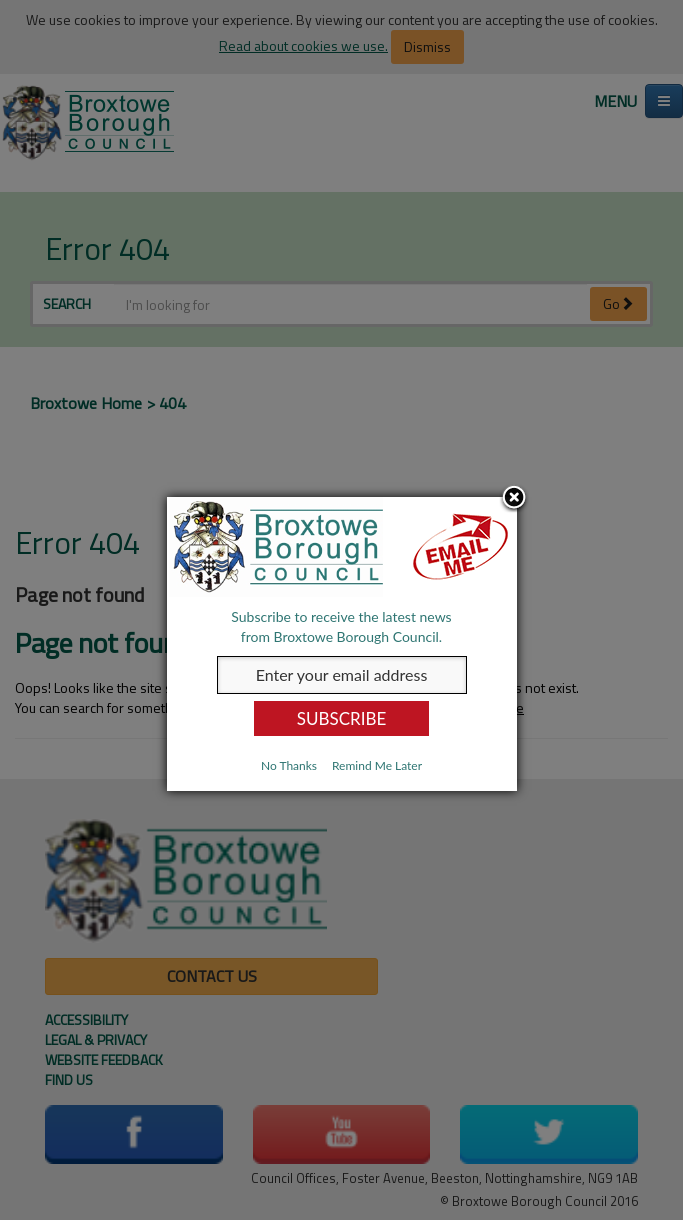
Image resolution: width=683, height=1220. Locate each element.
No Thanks (289, 765)
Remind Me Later (377, 765)
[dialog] (342, 644)
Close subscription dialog (514, 499)
